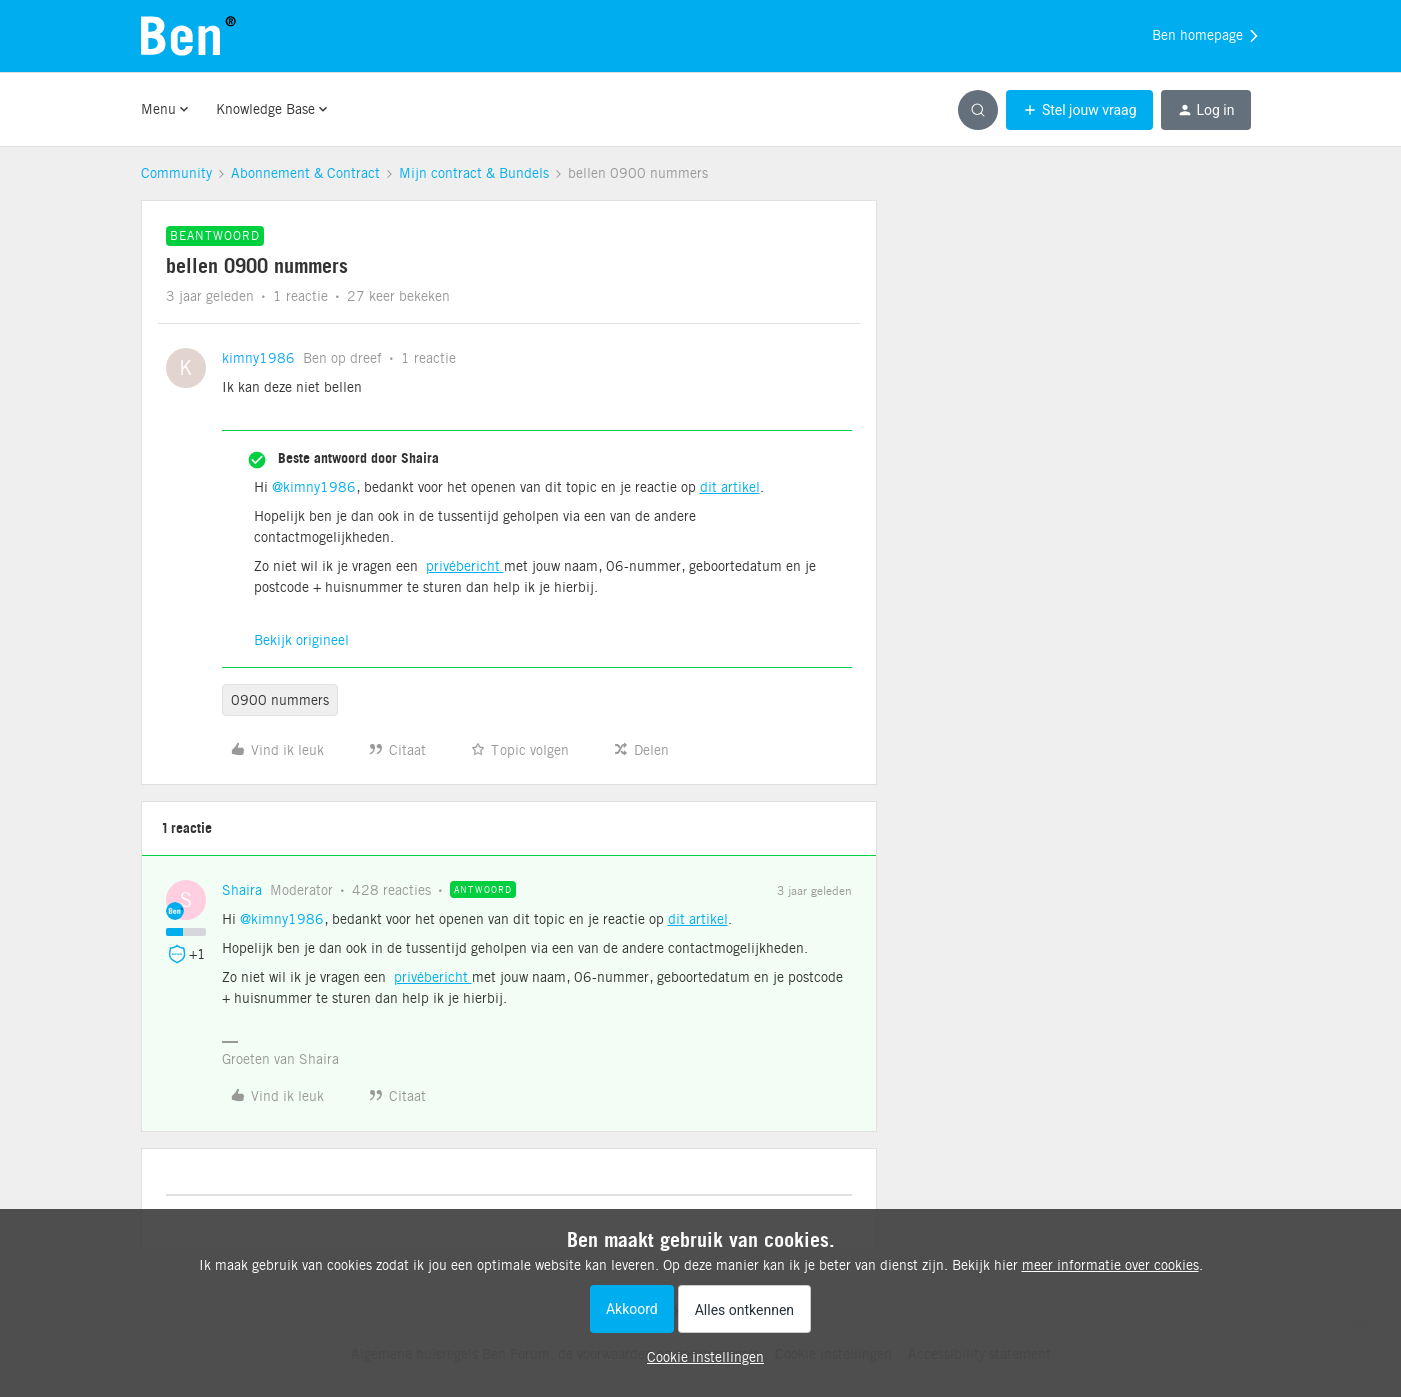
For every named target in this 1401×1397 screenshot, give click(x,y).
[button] (1079, 110)
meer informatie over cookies (1110, 1265)
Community (176, 173)
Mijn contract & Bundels (474, 173)
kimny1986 (258, 358)
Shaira (242, 890)
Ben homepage (1206, 36)
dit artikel (730, 487)
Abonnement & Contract (305, 173)
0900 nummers (280, 700)
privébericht (465, 566)
